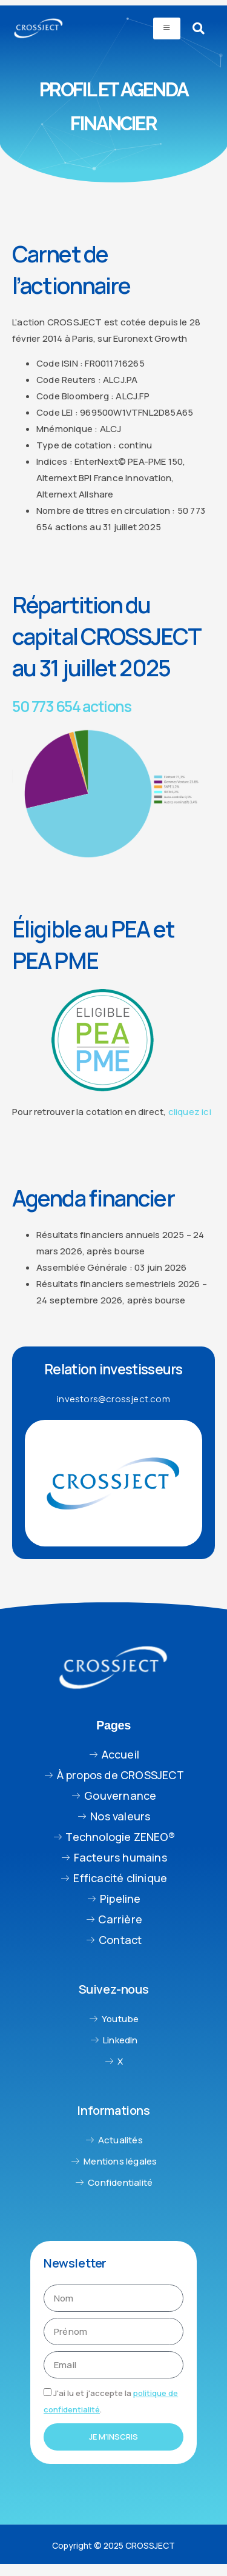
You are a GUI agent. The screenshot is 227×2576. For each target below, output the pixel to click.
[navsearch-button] (198, 28)
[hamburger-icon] (166, 28)
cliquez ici (189, 1111)
